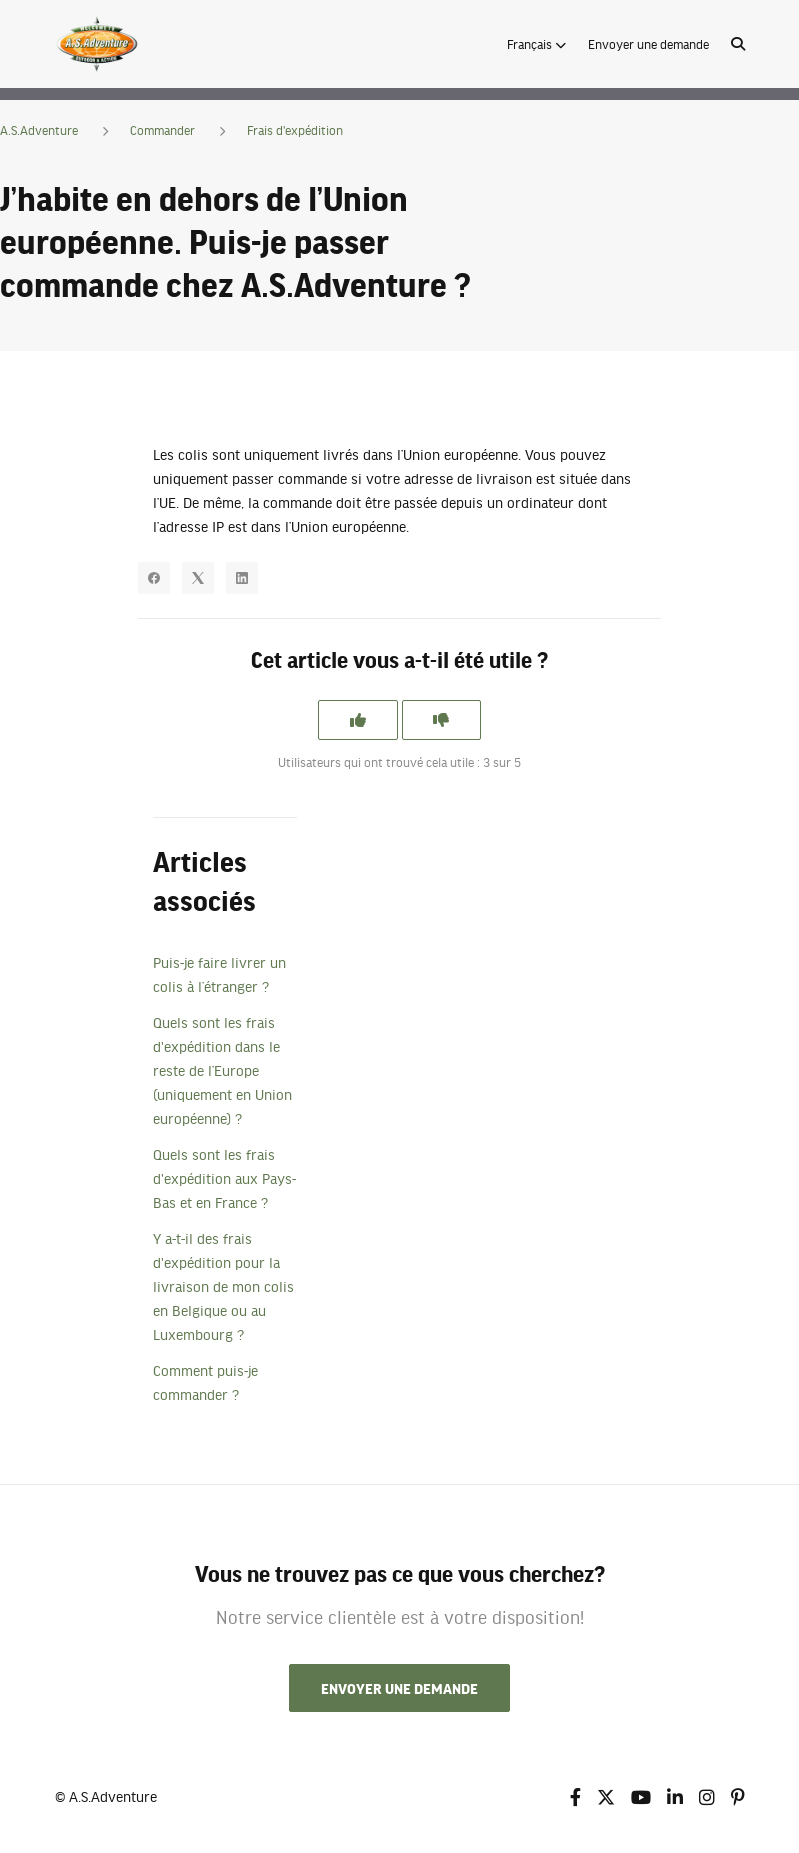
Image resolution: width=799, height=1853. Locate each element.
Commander (162, 130)
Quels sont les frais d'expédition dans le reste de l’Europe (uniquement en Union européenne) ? (222, 1070)
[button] (536, 44)
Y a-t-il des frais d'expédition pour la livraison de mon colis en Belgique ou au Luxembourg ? (223, 1286)
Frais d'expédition (295, 130)
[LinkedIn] (242, 578)
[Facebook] (154, 578)
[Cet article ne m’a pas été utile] (442, 720)
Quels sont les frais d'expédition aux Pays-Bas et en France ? (224, 1178)
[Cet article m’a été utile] (358, 720)
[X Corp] (198, 578)
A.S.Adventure (39, 130)
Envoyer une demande (648, 44)
